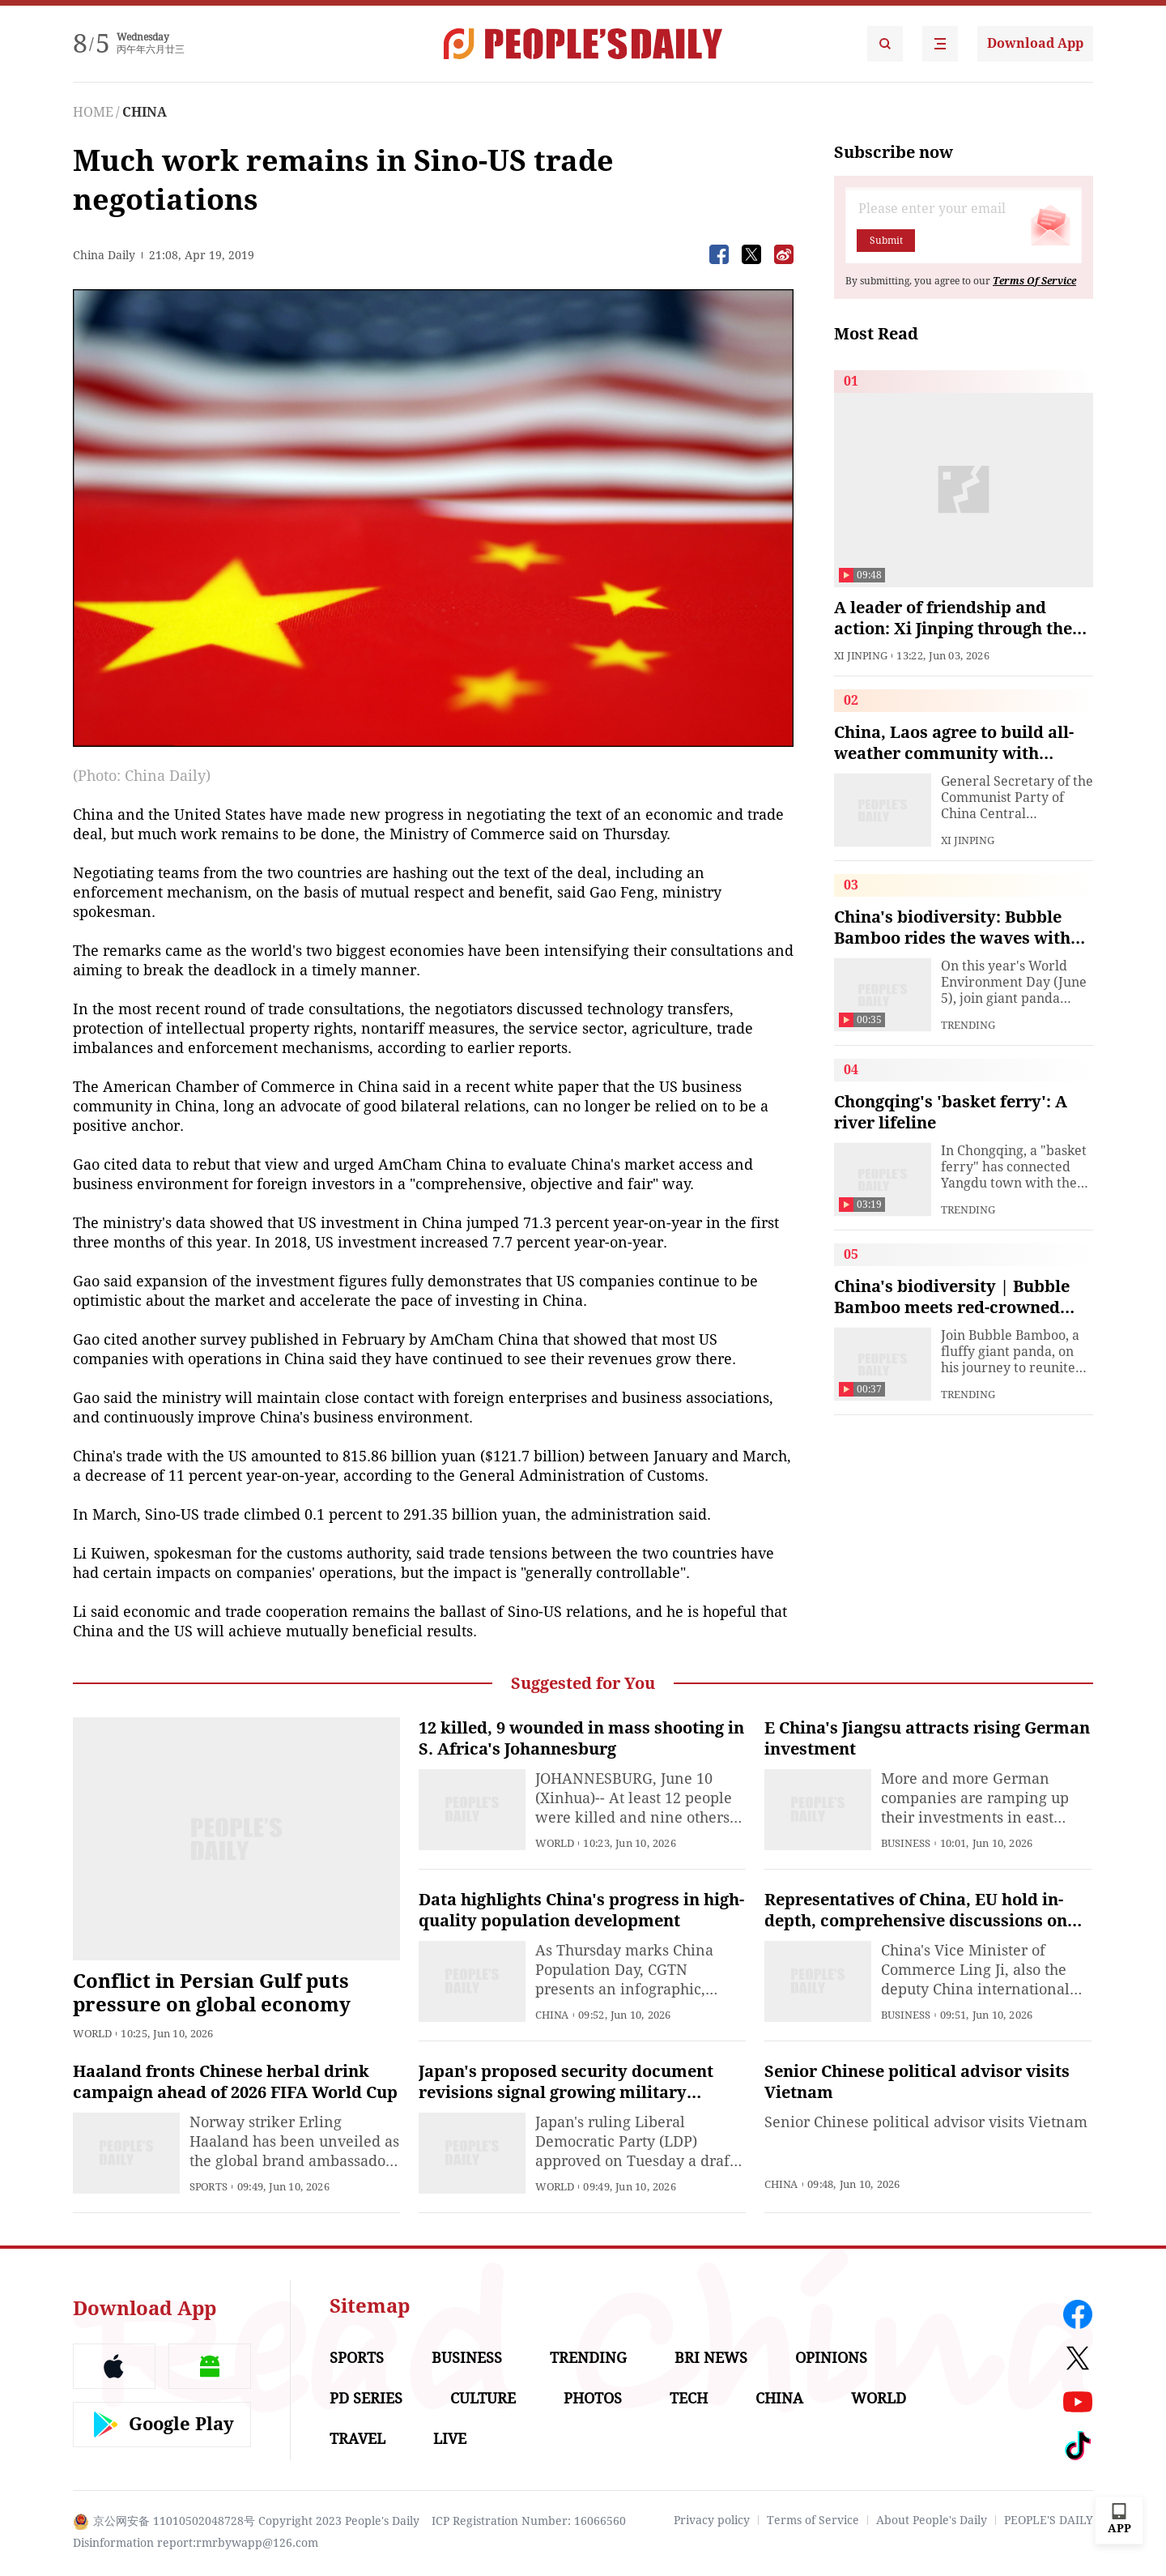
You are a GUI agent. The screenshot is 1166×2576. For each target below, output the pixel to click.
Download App (1035, 43)
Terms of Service (813, 2520)
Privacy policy (712, 2520)
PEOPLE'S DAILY (1048, 2520)
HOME (93, 112)
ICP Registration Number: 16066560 (529, 2520)
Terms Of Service (1034, 281)
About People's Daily (931, 2520)
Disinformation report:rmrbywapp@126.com (195, 2542)
